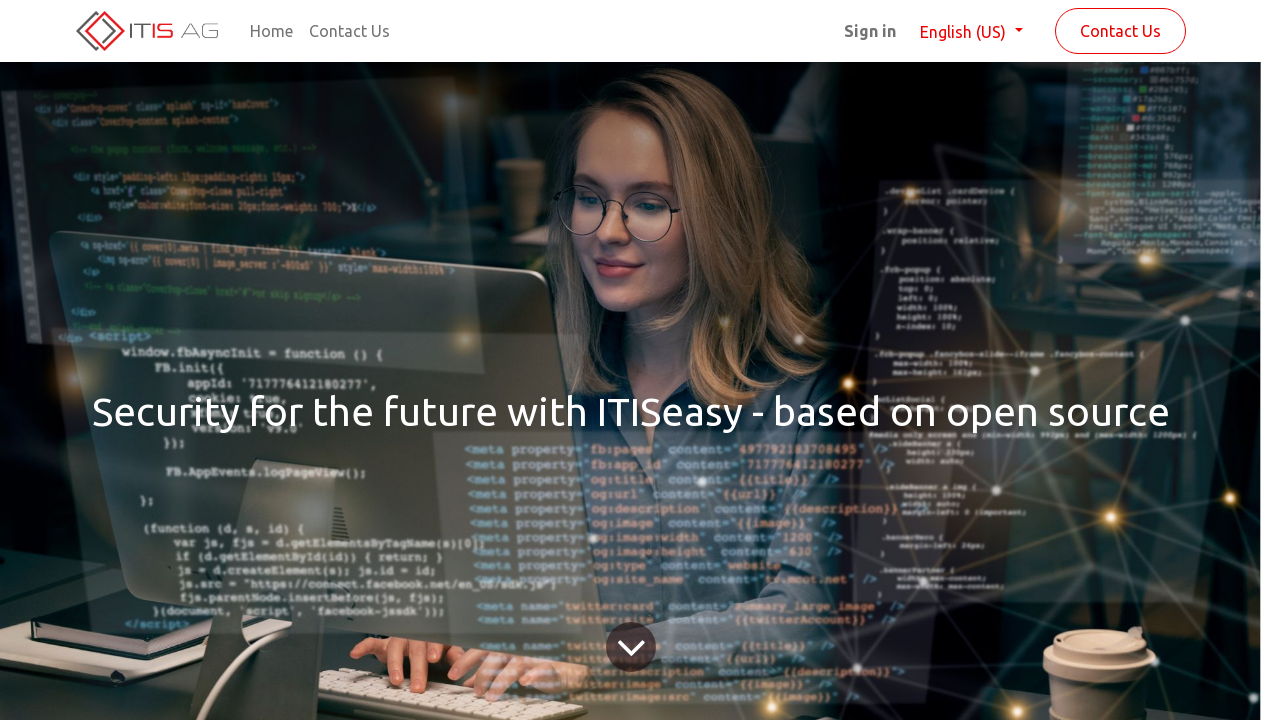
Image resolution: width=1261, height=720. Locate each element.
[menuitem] (271, 31)
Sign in (870, 31)
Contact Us (1120, 31)
